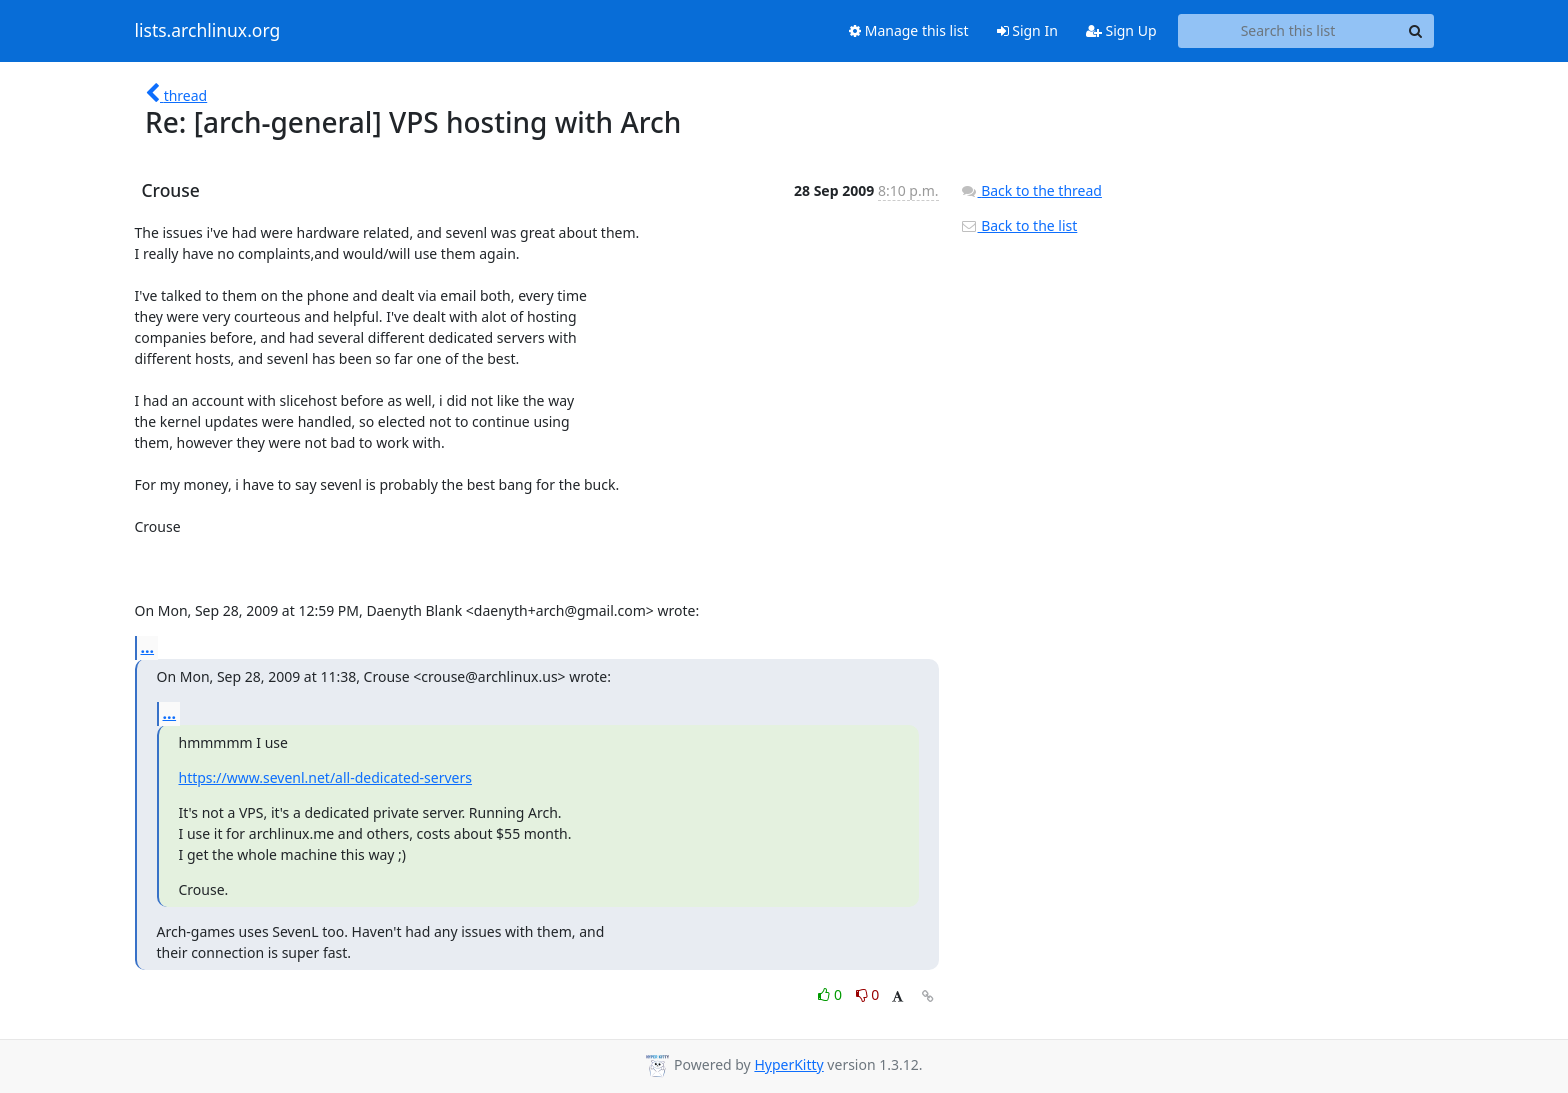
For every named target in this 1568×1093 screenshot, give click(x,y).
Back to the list (1019, 225)
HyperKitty (788, 1064)
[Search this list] (1288, 31)
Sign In (1027, 30)
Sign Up (1121, 30)
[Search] (1416, 31)
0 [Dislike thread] (868, 994)
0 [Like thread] (831, 994)
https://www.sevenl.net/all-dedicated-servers (325, 777)
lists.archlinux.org (208, 31)
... (148, 647)
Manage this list (909, 30)
